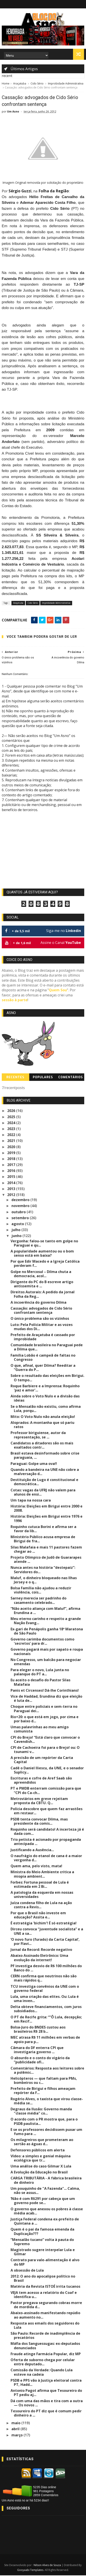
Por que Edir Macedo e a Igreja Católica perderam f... (45, 1264)
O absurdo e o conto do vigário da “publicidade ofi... (40, 2060)
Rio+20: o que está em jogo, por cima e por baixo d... (45, 1719)
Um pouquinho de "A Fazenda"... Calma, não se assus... (45, 2190)
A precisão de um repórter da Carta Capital (42, 1760)
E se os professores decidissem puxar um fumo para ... (46, 2132)
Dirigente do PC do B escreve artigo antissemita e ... (42, 1284)
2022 (11, 1135)
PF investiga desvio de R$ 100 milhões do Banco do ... (46, 1968)
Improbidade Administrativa (65, 84)
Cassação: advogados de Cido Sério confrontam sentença (41, 1310)
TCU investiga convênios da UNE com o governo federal (45, 1988)
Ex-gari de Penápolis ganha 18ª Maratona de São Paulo (47, 1631)
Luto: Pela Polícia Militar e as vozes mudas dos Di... (42, 1327)
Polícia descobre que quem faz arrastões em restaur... (46, 1811)
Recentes (15, 1078)
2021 (11, 1141)
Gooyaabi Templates (30, 2570)
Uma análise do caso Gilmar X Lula (41, 2166)
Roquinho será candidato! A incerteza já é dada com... (47, 1831)
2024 (11, 1123)
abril (15, 2429)
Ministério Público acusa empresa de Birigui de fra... (43, 1539)
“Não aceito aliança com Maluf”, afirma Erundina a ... (45, 1611)
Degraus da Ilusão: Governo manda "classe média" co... (41, 2111)
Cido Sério (37, 84)
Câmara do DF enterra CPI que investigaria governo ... (37, 2050)
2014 (11, 1183)
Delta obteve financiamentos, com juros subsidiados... (46, 2009)
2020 (11, 1147)
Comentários (70, 1078)
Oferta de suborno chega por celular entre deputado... (43, 2362)
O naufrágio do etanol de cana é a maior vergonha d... (46, 1858)
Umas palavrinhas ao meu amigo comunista (40, 1729)
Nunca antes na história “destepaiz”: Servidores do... (43, 1570)
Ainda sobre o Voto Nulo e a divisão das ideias (45, 1398)
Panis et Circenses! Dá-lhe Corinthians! (45, 1690)
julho (16, 1230)
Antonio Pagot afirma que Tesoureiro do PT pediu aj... (46, 2393)
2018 (11, 1159)
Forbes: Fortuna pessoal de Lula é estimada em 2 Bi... (40, 1884)
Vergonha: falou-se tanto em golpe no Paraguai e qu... (44, 1243)
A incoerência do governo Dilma (38, 1302)
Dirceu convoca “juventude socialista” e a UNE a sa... (47, 1931)
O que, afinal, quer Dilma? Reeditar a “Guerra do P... (43, 1367)
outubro (19, 1212)
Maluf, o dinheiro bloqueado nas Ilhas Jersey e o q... (44, 1580)
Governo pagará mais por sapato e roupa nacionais (47, 1652)
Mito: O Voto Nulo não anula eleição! (43, 1417)
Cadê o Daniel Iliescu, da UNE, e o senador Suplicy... (47, 1770)
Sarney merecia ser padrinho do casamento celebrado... (38, 1600)
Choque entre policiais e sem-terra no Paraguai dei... (44, 1709)
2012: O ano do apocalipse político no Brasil (43, 2278)
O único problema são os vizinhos (40, 1319)
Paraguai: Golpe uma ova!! (34, 1464)
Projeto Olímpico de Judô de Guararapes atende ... (46, 1559)
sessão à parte (14, 1000)
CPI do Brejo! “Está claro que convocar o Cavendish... (45, 1739)
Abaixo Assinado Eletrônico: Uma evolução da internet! (39, 1958)
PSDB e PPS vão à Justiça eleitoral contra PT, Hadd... (46, 2382)
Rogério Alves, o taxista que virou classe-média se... (47, 2101)
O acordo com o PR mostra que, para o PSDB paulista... (44, 2121)
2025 (11, 1117)
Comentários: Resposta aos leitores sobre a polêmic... (47, 2070)
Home (5, 84)
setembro (20, 1218)
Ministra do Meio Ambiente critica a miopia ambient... (42, 1874)
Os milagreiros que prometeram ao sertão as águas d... (42, 2142)
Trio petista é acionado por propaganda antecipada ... (46, 1842)
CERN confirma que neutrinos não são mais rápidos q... (44, 1978)
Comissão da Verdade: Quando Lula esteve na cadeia (42, 2372)
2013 (11, 1189)
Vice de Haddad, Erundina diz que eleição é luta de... (46, 1698)
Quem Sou (58, 990)
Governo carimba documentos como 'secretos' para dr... (42, 1641)
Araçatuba (19, 84)
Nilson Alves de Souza (47, 2566)
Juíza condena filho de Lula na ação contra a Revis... (41, 1905)
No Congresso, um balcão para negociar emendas (46, 1662)
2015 (11, 1177)
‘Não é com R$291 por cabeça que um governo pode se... (43, 2201)
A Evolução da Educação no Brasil (39, 2172)
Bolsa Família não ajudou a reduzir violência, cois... (41, 1590)
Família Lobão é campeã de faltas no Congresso (43, 1357)
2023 (11, 1129)
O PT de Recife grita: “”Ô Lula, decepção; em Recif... (46, 2019)
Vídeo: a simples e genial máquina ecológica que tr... (41, 2158)
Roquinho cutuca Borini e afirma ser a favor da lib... (43, 1529)
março (17, 2435)
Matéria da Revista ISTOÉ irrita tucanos (45, 2287)
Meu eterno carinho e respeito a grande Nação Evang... (46, 1621)
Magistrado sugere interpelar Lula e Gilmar (43, 2252)
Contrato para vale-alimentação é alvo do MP (45, 2262)
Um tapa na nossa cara (31, 1500)
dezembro (20, 1200)
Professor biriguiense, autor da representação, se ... (38, 1435)
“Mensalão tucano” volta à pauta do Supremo (42, 2242)
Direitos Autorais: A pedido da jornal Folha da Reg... (43, 1294)
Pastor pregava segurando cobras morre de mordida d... (46, 2305)
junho (16, 1236)
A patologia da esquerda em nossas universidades (42, 1894)
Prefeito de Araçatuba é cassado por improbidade (43, 1337)
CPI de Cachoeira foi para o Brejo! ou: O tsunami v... (45, 1750)
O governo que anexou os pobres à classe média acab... (47, 2211)
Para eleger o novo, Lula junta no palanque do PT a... (40, 1672)
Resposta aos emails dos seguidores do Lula (45, 2325)
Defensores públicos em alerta (38, 2150)
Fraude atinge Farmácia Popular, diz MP (46, 2354)
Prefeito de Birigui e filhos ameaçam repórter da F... (43, 2091)
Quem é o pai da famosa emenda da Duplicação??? (42, 2232)
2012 (11, 1195)
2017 (11, 1165)
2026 (11, 1111)
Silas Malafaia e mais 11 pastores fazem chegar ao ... (46, 1549)
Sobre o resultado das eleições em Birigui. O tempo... (47, 1378)
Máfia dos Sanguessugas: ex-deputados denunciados (45, 2346)
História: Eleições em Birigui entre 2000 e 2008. (46, 1508)
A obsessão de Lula (27, 2270)
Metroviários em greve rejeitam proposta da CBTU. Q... (39, 1801)
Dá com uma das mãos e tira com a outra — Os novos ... (47, 2403)
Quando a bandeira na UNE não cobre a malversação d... (45, 1472)
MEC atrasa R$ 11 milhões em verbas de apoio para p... (45, 2040)
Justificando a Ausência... (32, 1850)
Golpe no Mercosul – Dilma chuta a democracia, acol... (41, 1274)
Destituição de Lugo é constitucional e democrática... (44, 1482)
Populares (43, 1078)
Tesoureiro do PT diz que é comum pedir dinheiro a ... (46, 2413)
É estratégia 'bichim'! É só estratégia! (44, 1923)
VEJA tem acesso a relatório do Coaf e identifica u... (44, 2295)
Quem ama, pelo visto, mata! (36, 1866)
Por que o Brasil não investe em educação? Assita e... (38, 1915)
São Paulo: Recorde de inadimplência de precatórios (45, 2335)
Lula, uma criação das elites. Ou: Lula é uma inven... (45, 1999)
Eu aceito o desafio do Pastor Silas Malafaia (40, 1682)
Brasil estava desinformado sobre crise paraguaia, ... (45, 1455)
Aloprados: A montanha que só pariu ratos (42, 1425)
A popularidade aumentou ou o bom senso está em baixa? (42, 1253)
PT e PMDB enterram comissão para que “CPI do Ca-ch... (46, 1791)
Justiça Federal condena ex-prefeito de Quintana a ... (45, 2221)
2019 (11, 1153)
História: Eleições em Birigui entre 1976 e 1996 (46, 1519)
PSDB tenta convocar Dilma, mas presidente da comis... (39, 1821)
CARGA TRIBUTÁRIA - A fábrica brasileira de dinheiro (46, 2180)
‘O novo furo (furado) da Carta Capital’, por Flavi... (45, 1941)
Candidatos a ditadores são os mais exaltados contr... (42, 1445)
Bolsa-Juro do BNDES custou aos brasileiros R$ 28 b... (38, 2029)
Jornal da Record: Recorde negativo (41, 1950)
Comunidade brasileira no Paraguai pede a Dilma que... (47, 1347)
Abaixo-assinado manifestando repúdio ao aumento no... (45, 2315)
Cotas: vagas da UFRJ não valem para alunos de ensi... (43, 1492)
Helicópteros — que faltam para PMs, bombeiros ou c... (44, 2080)
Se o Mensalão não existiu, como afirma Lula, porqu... (46, 1409)
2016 (11, 1171)
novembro (20, 1206)
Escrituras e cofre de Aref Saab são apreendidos (41, 1780)
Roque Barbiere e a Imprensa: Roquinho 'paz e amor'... (45, 1388)
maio (16, 2423)
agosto (18, 1224)
